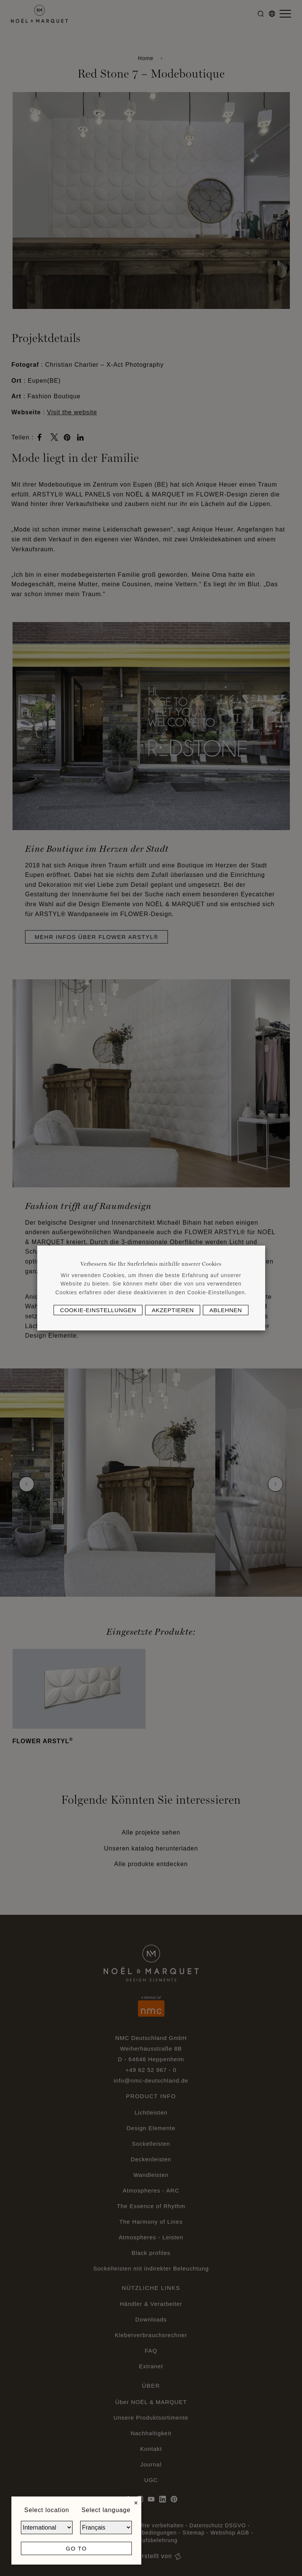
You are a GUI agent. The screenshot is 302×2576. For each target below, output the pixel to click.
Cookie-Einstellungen (98, 1310)
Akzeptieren (173, 1310)
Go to (76, 2548)
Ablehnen (225, 1310)
